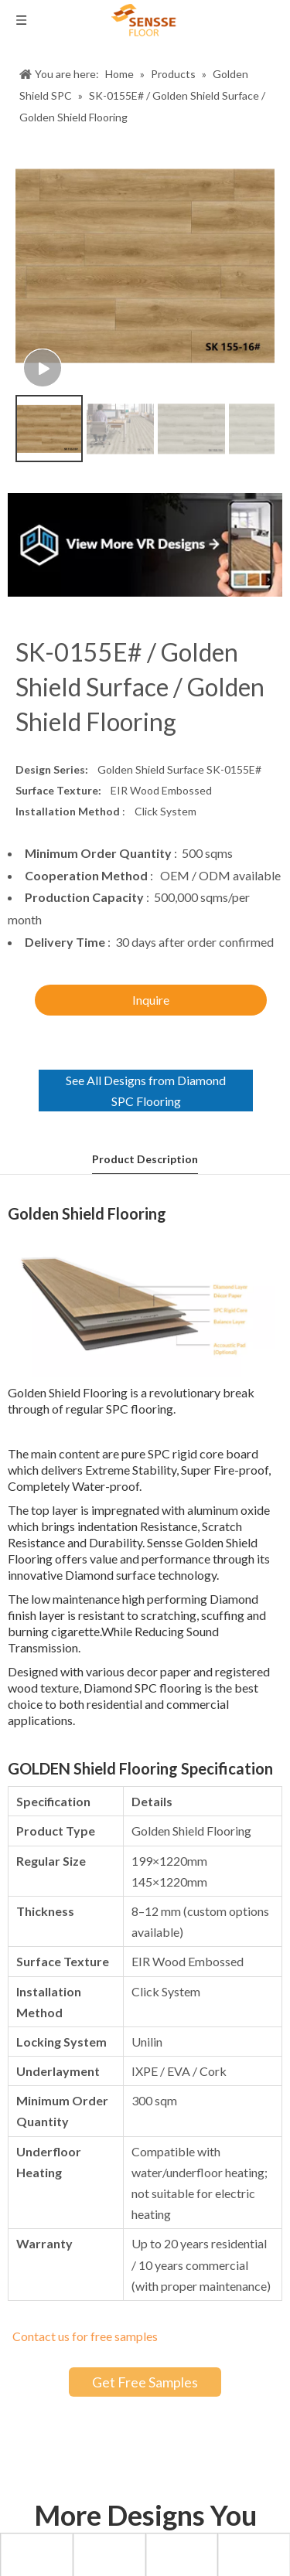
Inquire (150, 999)
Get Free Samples (145, 2382)
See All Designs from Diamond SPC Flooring (146, 1090)
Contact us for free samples (85, 2336)
